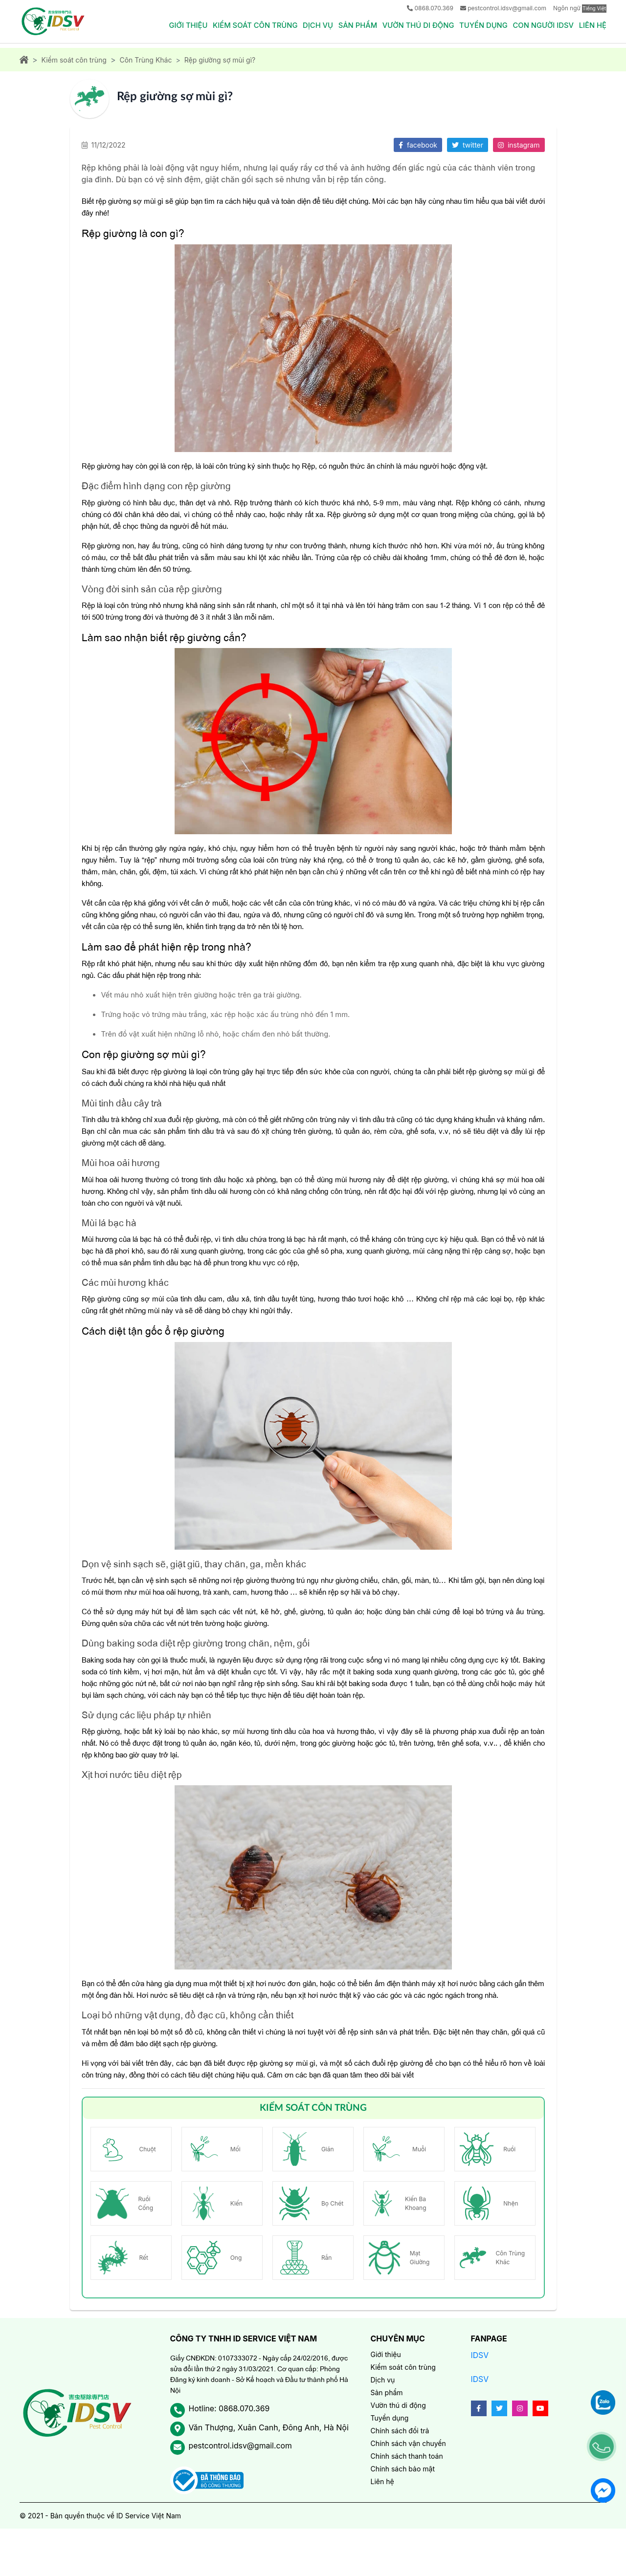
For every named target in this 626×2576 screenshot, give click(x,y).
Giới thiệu (181, 25)
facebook (418, 146)
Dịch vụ (313, 25)
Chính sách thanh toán (407, 2458)
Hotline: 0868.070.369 (230, 2411)
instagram (518, 146)
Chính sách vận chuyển (408, 2445)
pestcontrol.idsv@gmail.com (507, 8)
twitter (467, 146)
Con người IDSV (542, 25)
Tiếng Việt (594, 8)
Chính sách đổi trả (400, 2432)
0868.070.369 (433, 8)
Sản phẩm (354, 25)
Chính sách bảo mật (403, 2471)
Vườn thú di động (415, 25)
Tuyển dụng (481, 25)
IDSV (480, 2357)
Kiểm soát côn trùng (249, 25)
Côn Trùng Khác (145, 61)
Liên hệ (592, 25)
